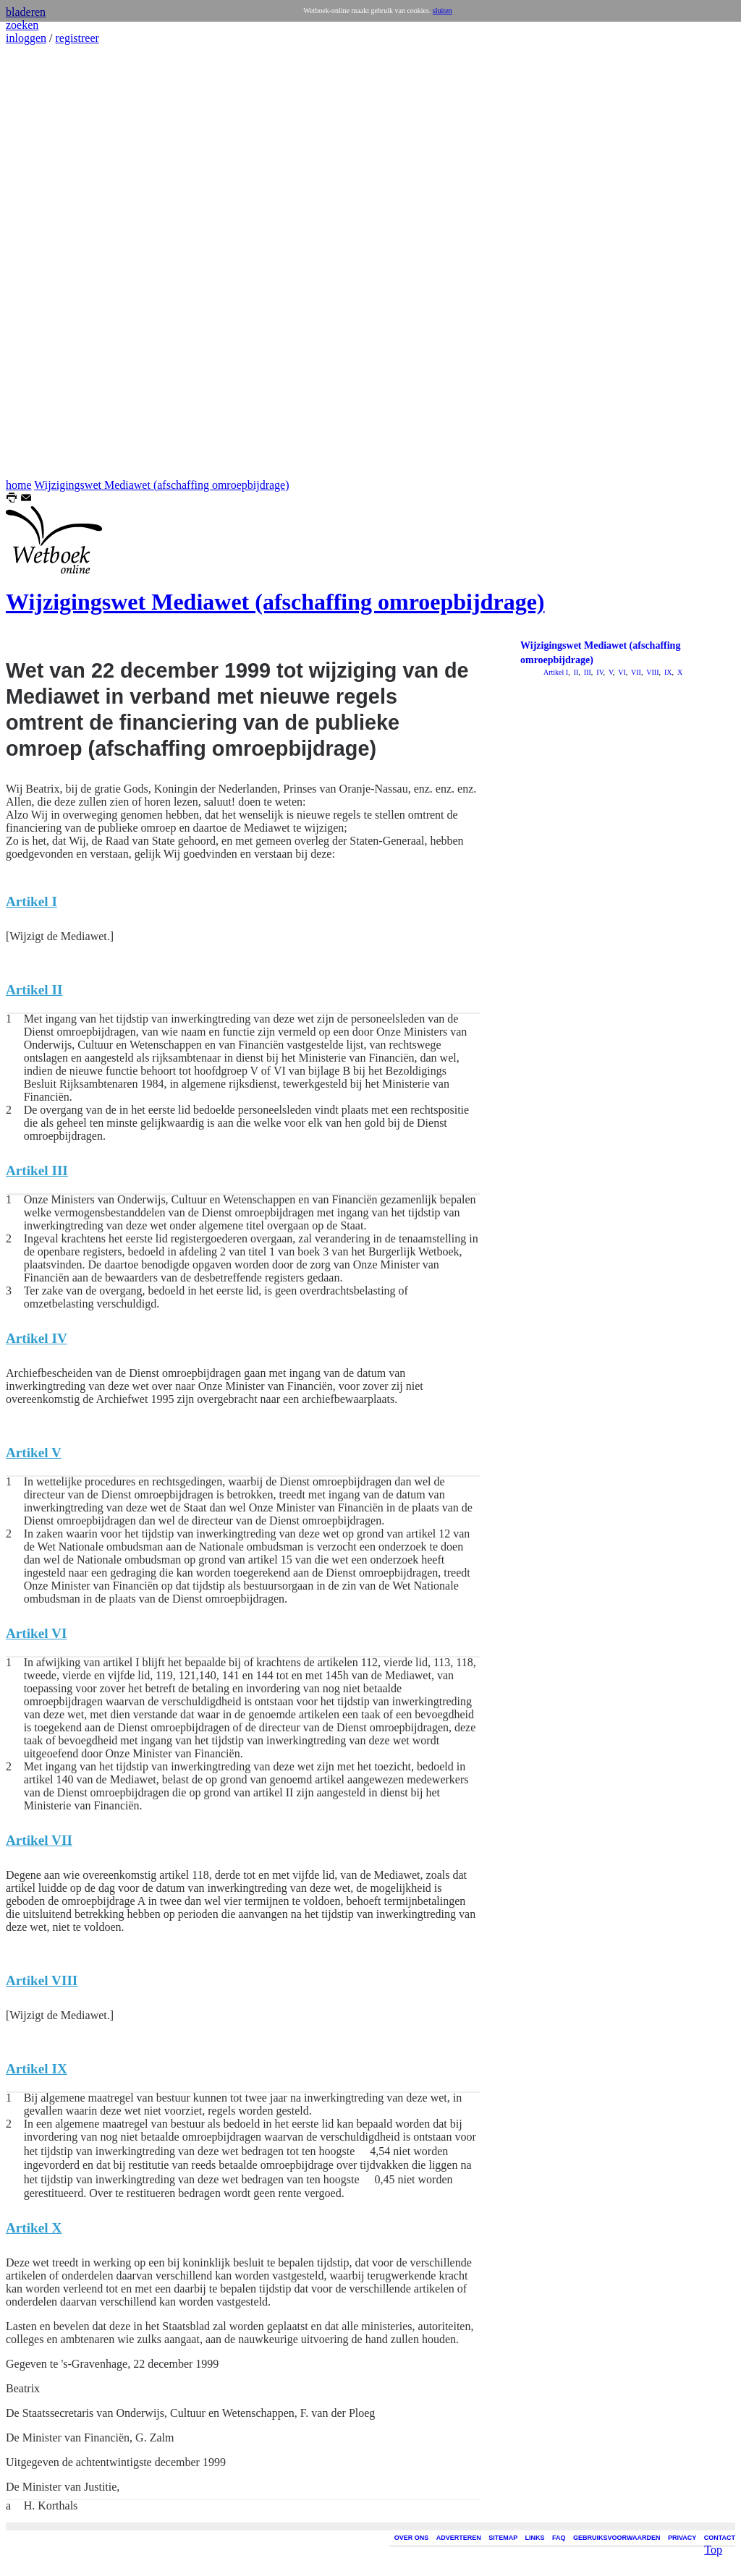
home (19, 485)
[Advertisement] (49, 262)
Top (713, 2526)
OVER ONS (411, 2537)
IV (599, 672)
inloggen (26, 38)
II (575, 672)
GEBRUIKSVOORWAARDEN (616, 2537)
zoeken (22, 25)
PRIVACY (682, 2537)
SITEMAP (502, 2537)
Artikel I (555, 672)
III (586, 672)
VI (621, 672)
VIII (652, 672)
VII (635, 672)
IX (667, 672)
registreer (76, 38)
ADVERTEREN (458, 2537)
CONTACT (719, 2537)
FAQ (559, 2537)
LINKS (535, 2537)
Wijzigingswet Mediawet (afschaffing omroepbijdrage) (161, 485)
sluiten (442, 10)
